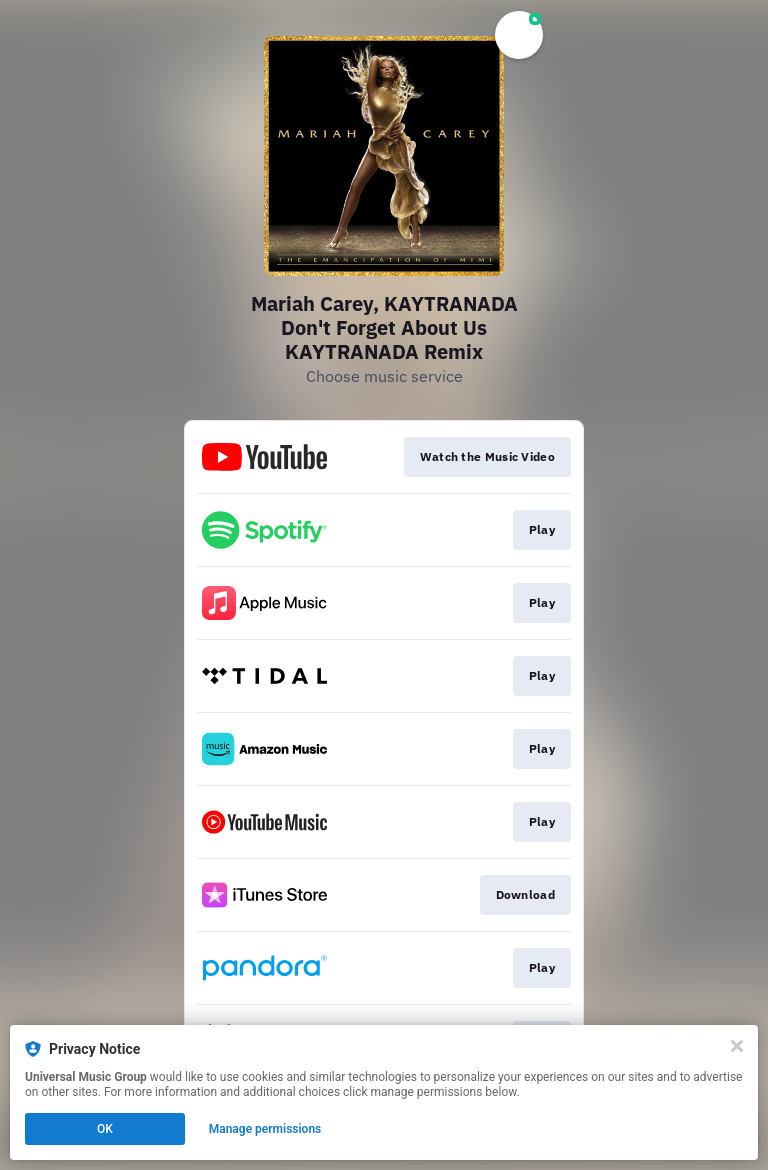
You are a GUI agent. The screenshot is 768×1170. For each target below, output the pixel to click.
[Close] (737, 1046)
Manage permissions (265, 1129)
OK (105, 1129)
